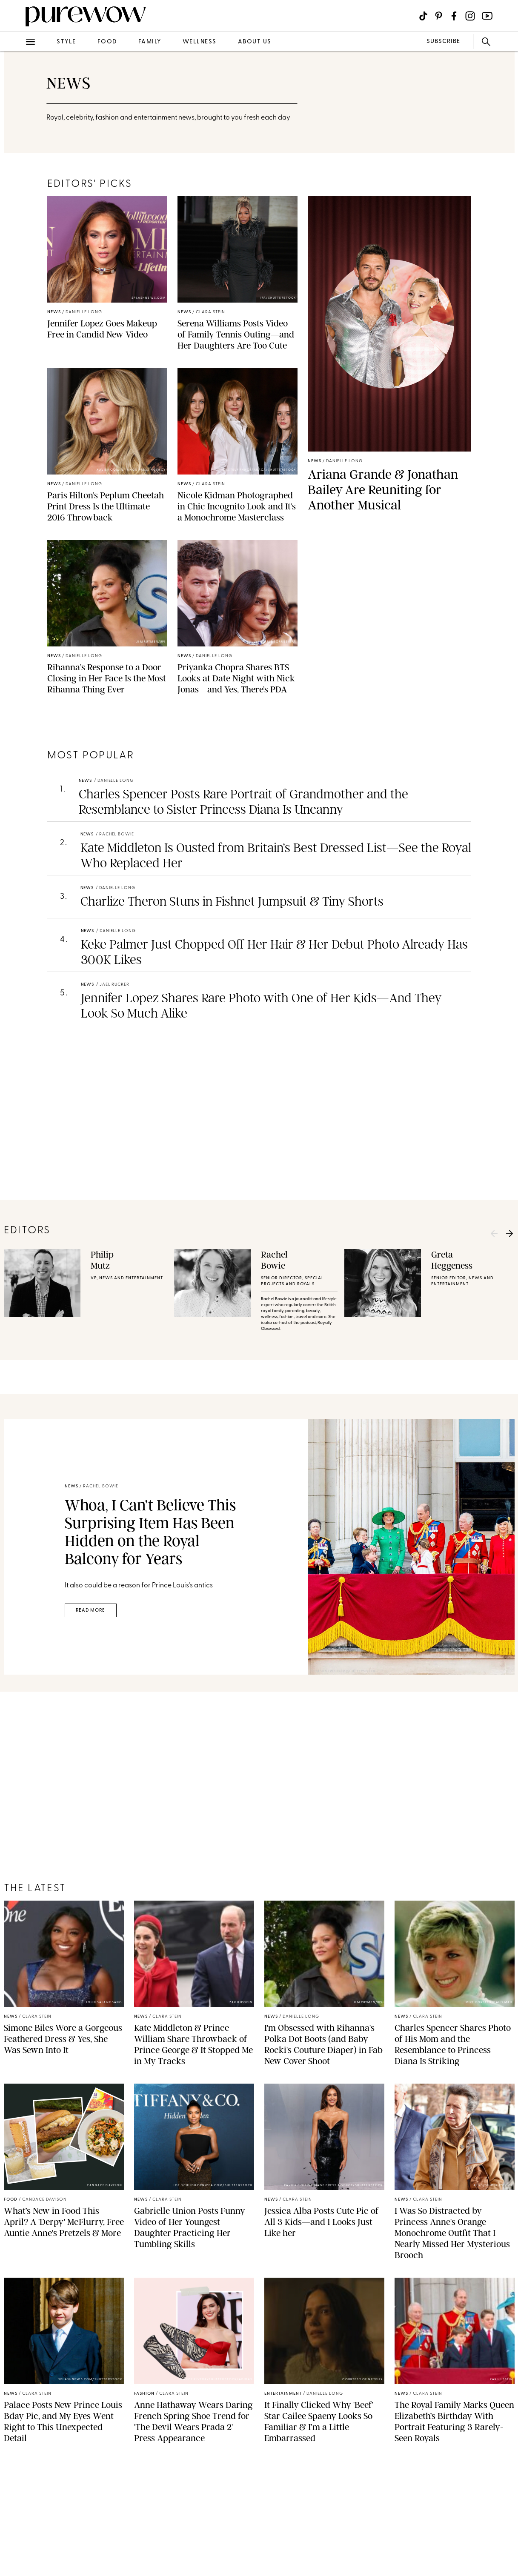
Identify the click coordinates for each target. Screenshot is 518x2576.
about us (255, 42)
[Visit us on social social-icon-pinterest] (438, 15)
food (107, 42)
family (149, 42)
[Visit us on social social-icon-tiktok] (423, 15)
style (66, 42)
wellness (200, 42)
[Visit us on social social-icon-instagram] (470, 16)
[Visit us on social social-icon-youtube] (487, 16)
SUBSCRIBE (443, 41)
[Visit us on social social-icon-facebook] (453, 15)
